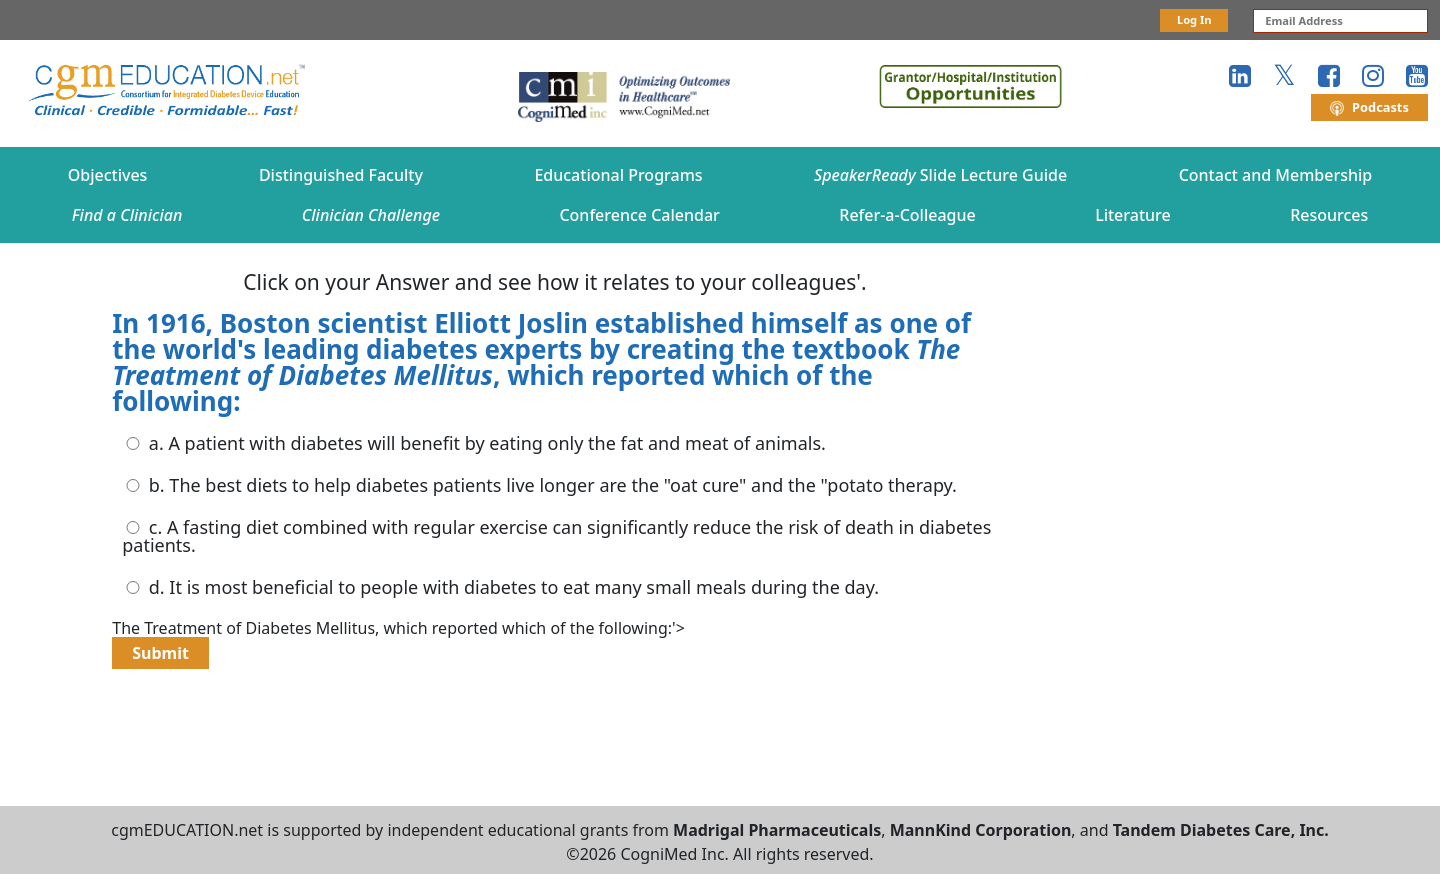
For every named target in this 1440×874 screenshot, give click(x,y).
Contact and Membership (1276, 175)
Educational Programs (618, 175)
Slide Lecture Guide (940, 175)
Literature (1133, 215)
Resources (1329, 215)
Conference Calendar (639, 215)
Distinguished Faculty (341, 175)
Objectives (108, 175)
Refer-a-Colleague (907, 215)
